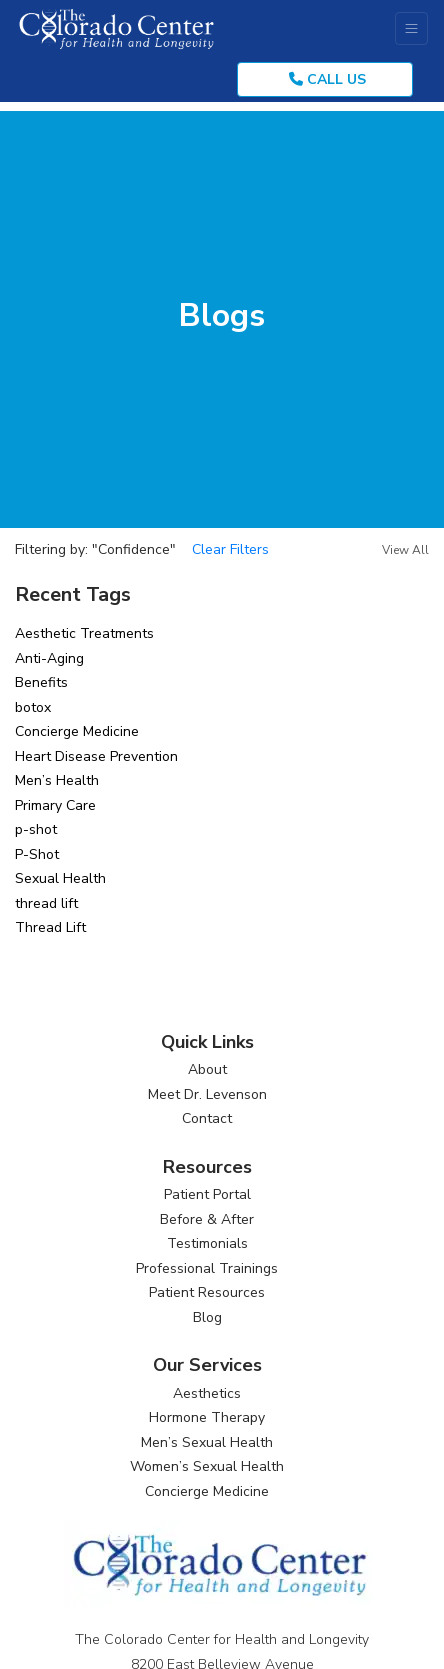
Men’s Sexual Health (207, 1442)
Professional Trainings (207, 1268)
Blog (207, 1317)
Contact (207, 1118)
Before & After (207, 1219)
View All (405, 550)
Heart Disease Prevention (96, 756)
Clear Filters (230, 549)
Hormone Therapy (207, 1417)
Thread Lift (50, 927)
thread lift (46, 903)
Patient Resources (207, 1292)
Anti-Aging (49, 658)
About (207, 1069)
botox (33, 707)
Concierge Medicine (77, 731)
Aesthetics (207, 1393)
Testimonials (207, 1243)
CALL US (327, 79)
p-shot (36, 829)
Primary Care (55, 805)
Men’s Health (57, 780)
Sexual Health (60, 878)
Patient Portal (207, 1194)
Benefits (41, 682)
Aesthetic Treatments (84, 633)
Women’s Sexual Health (207, 1466)
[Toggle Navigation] (411, 28)
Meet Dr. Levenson (207, 1094)
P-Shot (37, 854)
